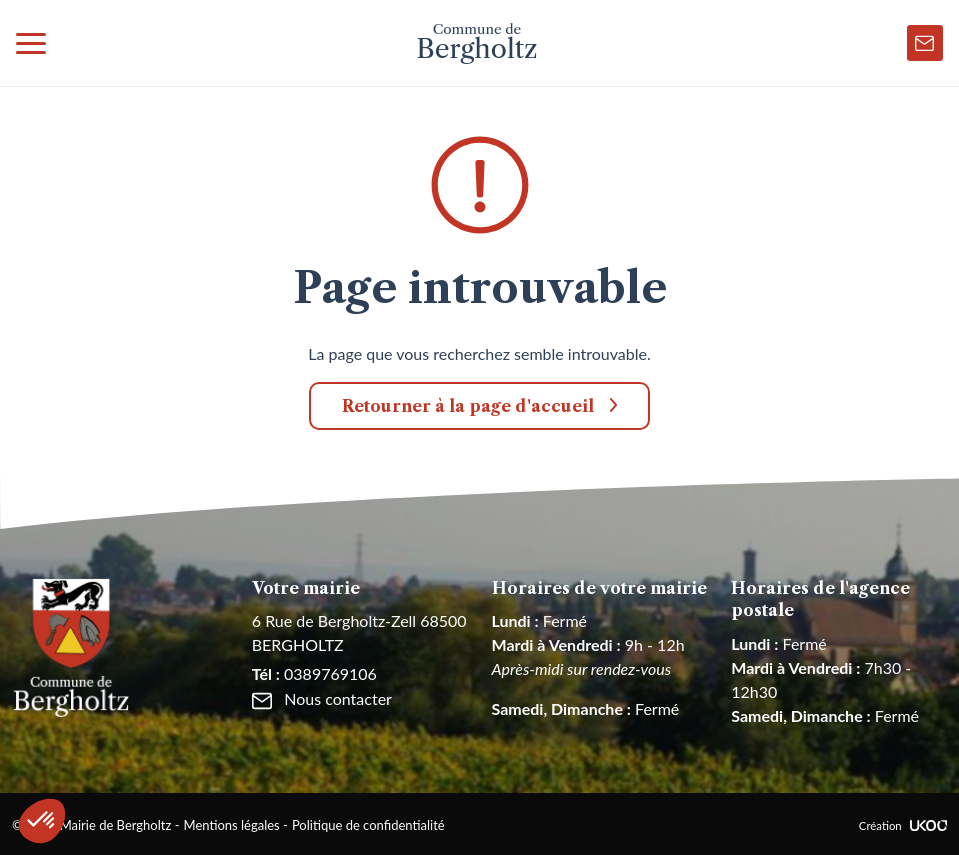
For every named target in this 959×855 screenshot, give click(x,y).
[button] (42, 821)
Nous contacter (322, 698)
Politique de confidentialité (368, 825)
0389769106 (314, 673)
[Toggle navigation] (31, 43)
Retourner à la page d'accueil (468, 406)
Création (903, 825)
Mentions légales (232, 825)
